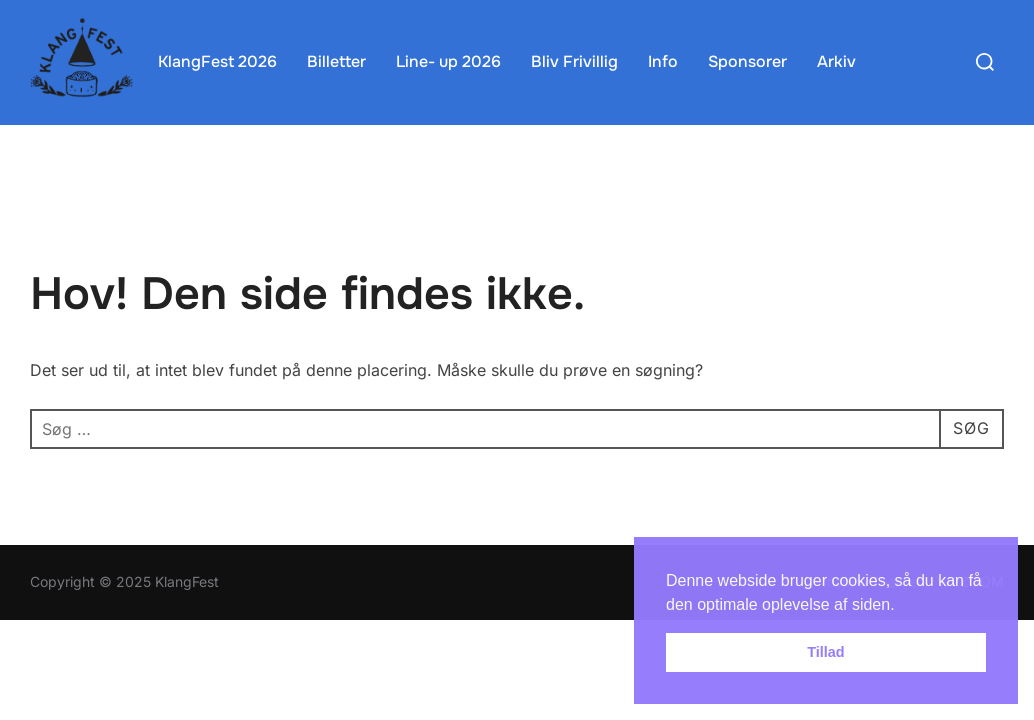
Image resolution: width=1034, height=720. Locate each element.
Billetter (336, 61)
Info (663, 61)
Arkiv (836, 61)
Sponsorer (747, 61)
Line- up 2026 (448, 61)
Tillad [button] (825, 652)
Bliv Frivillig (574, 61)
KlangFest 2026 (217, 61)
